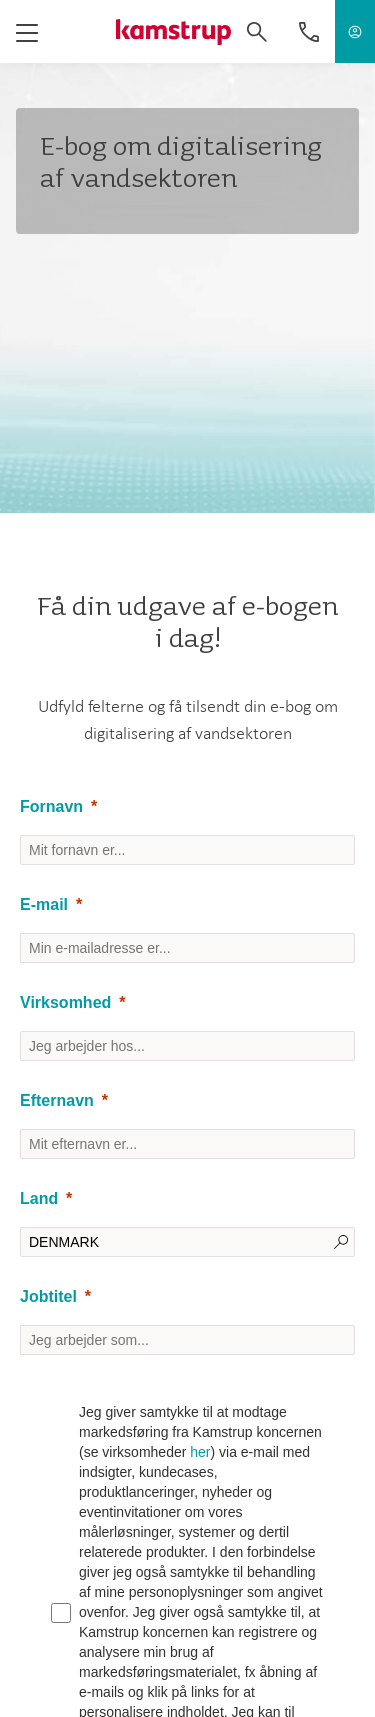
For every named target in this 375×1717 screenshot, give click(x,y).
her (200, 1452)
